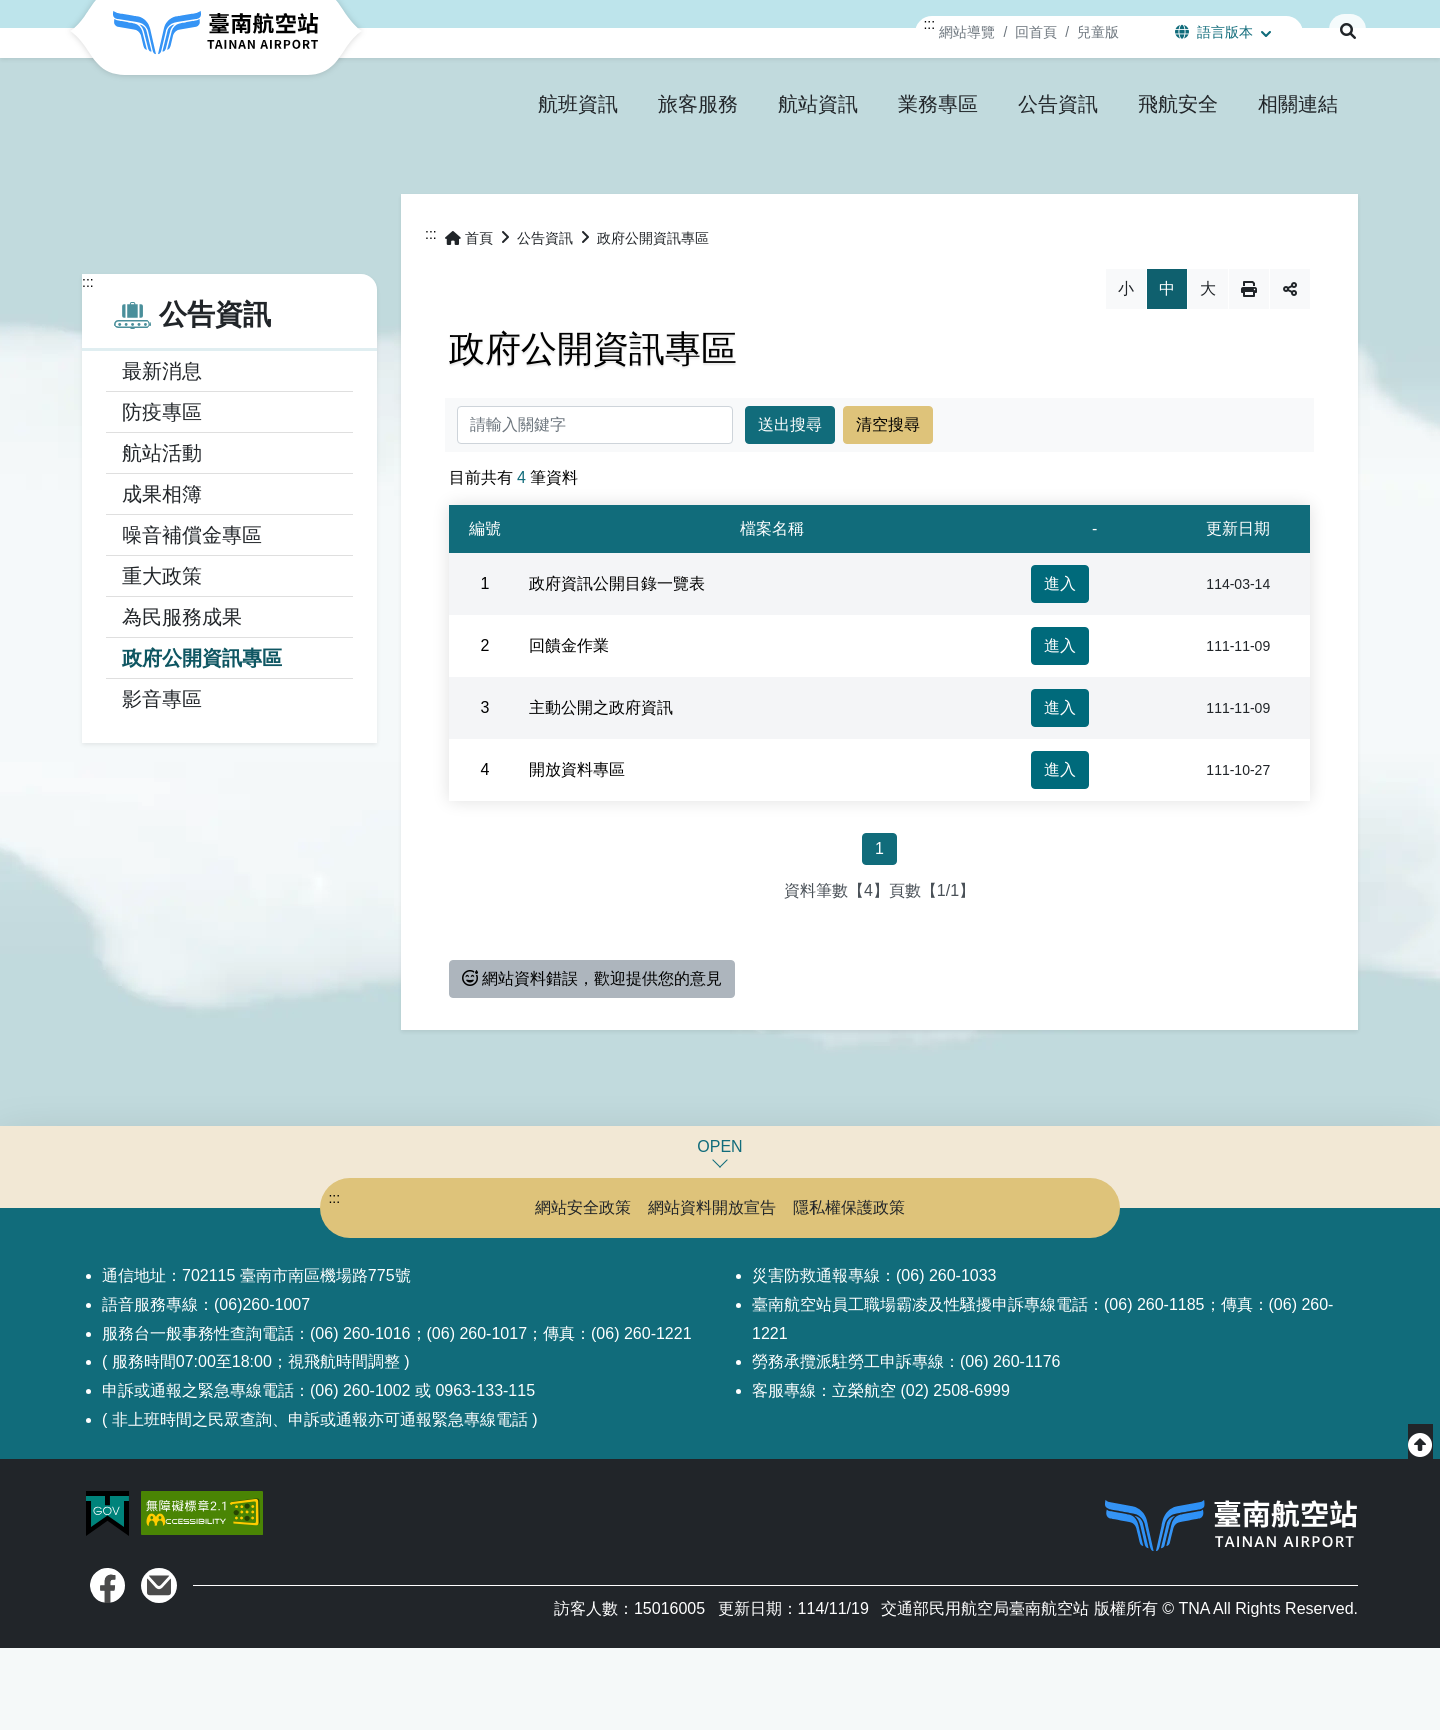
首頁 (469, 320)
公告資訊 (545, 320)
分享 (1290, 371)
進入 (1060, 665)
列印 (1249, 371)
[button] (578, 104)
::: (929, 24)
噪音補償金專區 (192, 617)
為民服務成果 (182, 699)
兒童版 (1098, 32)
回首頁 (1036, 32)
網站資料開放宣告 (712, 1289)
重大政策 (162, 658)
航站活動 (162, 535)
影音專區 (162, 781)
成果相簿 (162, 576)
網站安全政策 (552, 1289)
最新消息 (162, 453)
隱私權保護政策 (880, 1289)
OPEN (719, 1228)
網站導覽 (967, 32)
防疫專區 (162, 494)
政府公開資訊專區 (202, 740)
